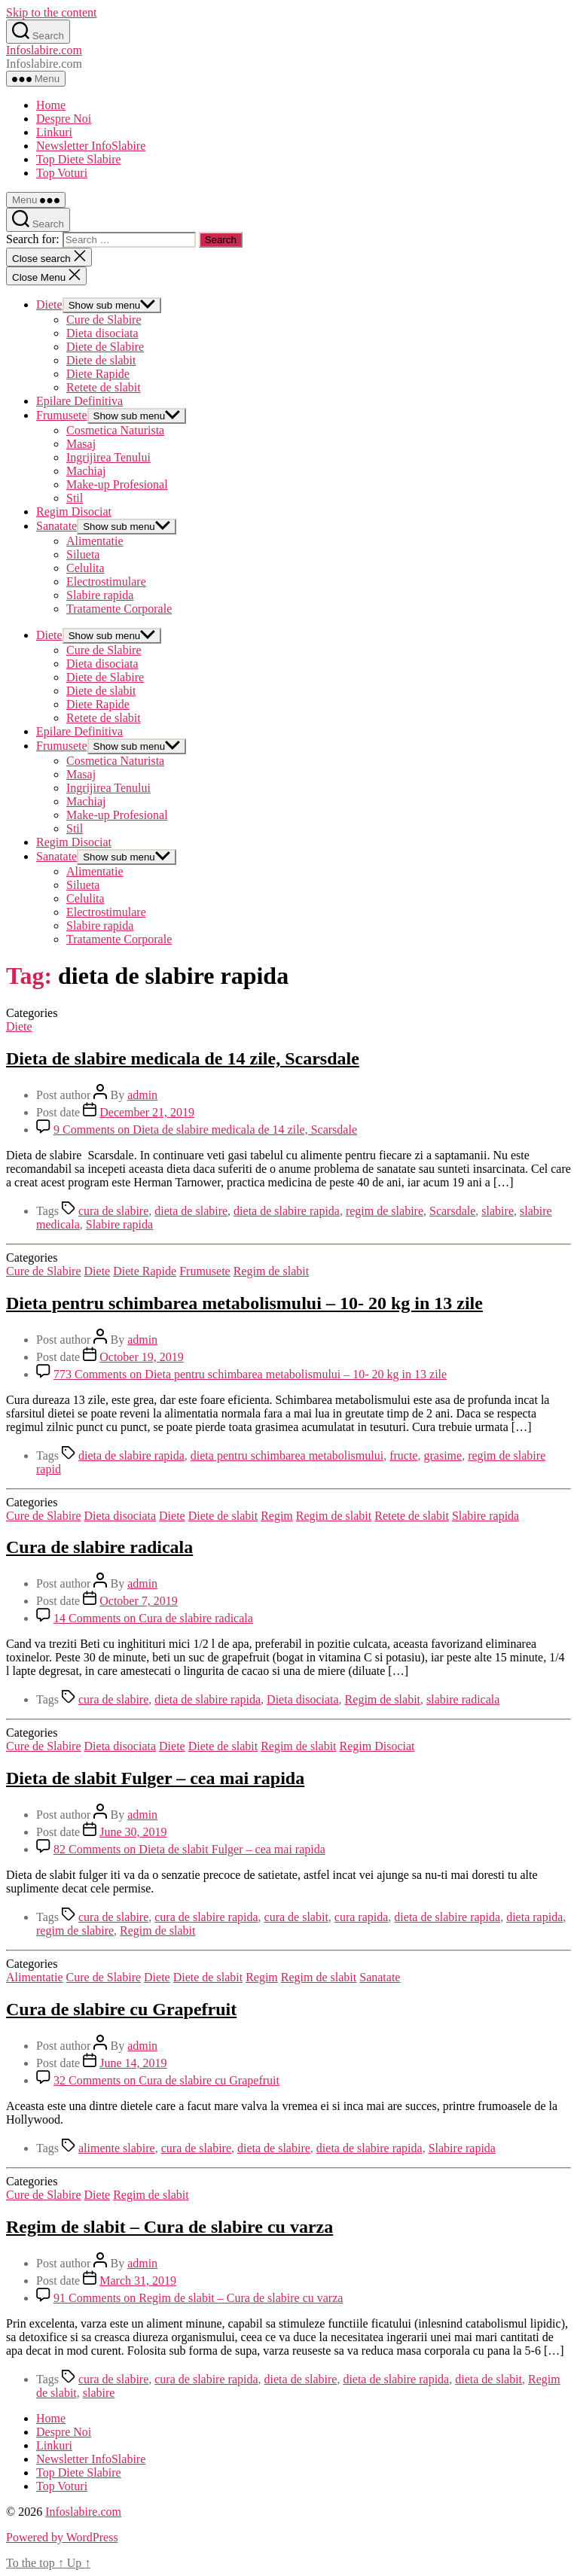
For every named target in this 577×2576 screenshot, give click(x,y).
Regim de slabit (271, 1271)
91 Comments (198, 2297)
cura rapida (361, 1917)
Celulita (85, 568)
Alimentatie (95, 540)
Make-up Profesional (117, 484)
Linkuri (54, 132)
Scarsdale (452, 1210)
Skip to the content (51, 12)
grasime (443, 1455)
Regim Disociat (73, 511)
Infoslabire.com (44, 50)
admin (142, 1095)
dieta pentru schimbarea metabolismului (287, 1455)
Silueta (82, 554)
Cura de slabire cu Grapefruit (121, 2009)
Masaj (81, 443)
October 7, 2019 (138, 1600)
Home (51, 105)
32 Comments (166, 2080)
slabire (497, 1210)
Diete (49, 304)
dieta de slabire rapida (287, 1210)
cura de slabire (113, 1210)
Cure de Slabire (104, 319)
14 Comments (153, 1618)
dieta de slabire (190, 1210)
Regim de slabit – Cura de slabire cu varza (169, 2226)
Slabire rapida (99, 595)
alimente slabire (116, 2148)
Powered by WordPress (62, 2537)
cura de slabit (296, 1917)
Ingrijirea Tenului (108, 457)
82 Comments (189, 1849)
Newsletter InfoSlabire (90, 145)
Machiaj (85, 470)
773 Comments (250, 1374)
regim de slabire (384, 1210)
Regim (277, 1515)
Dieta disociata (102, 333)
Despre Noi (63, 118)
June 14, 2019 (132, 2063)
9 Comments (205, 1129)
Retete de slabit (103, 387)
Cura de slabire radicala (99, 1547)
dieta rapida (534, 1917)
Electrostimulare (106, 581)
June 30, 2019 (132, 1831)
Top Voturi (61, 172)
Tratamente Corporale (119, 608)
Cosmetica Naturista (115, 430)
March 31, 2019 (137, 2280)
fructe (403, 1455)
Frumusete (61, 415)
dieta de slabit (488, 2379)
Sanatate (56, 525)
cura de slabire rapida (206, 1917)
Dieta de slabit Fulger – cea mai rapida (155, 1778)
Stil (74, 498)
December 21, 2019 (146, 1112)
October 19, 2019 (141, 1356)
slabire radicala (462, 1699)
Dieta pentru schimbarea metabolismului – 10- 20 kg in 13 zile (244, 1303)
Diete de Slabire (105, 346)
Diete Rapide (98, 373)
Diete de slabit (101, 360)
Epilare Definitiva (79, 400)
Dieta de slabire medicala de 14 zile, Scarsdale (182, 1058)
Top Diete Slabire (78, 159)
